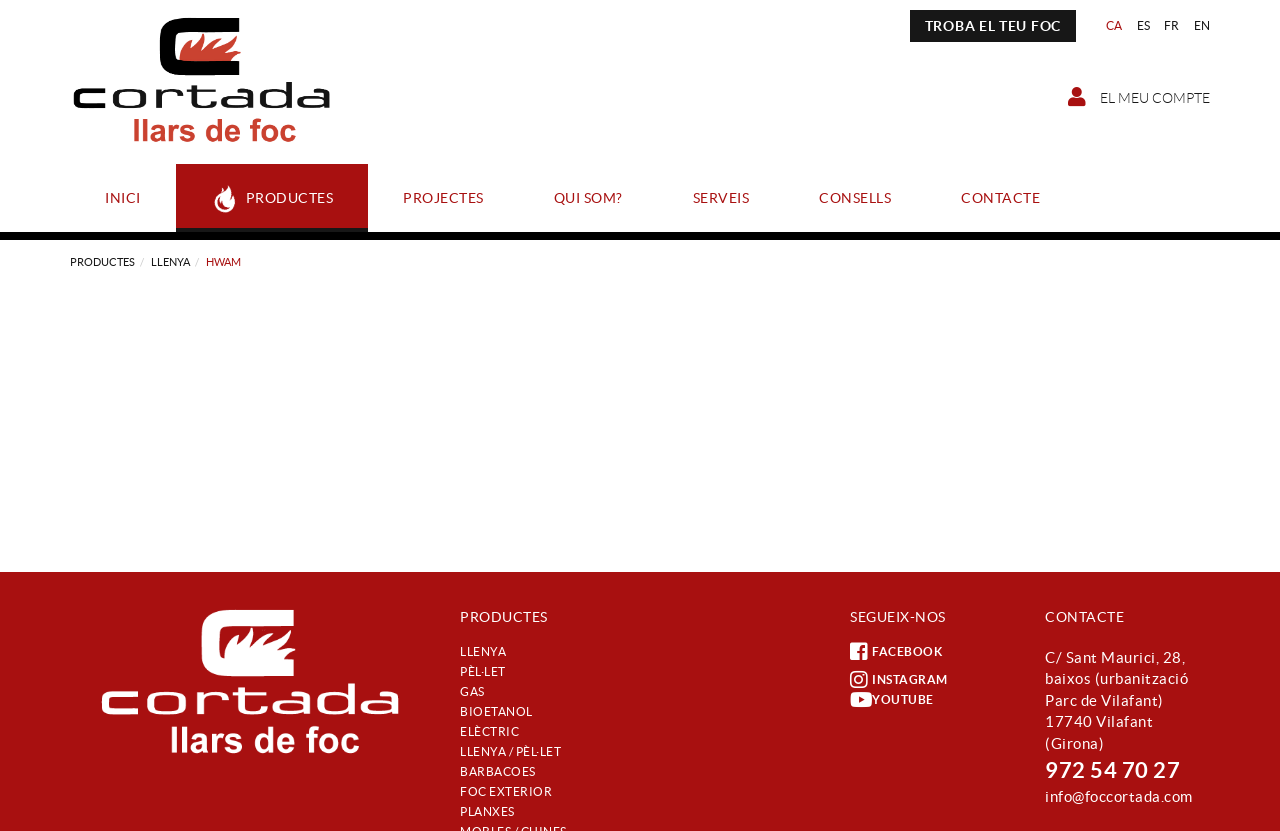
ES (1144, 25)
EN (1202, 25)
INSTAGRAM (899, 680)
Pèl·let (483, 671)
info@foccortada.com (1119, 796)
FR (1172, 25)
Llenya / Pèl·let (510, 751)
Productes (102, 262)
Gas (472, 691)
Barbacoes (498, 771)
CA (1114, 25)
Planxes (487, 811)
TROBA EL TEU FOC (993, 26)
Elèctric (489, 731)
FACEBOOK (896, 652)
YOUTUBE (892, 700)
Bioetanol (496, 711)
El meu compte (1139, 97)
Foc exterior (506, 791)
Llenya (170, 262)
